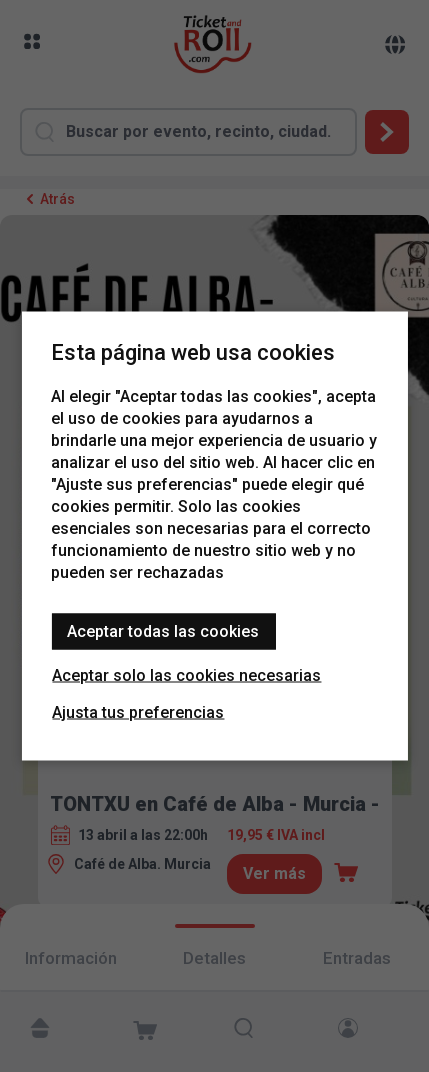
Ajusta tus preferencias (138, 712)
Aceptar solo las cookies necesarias (186, 675)
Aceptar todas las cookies (163, 631)
